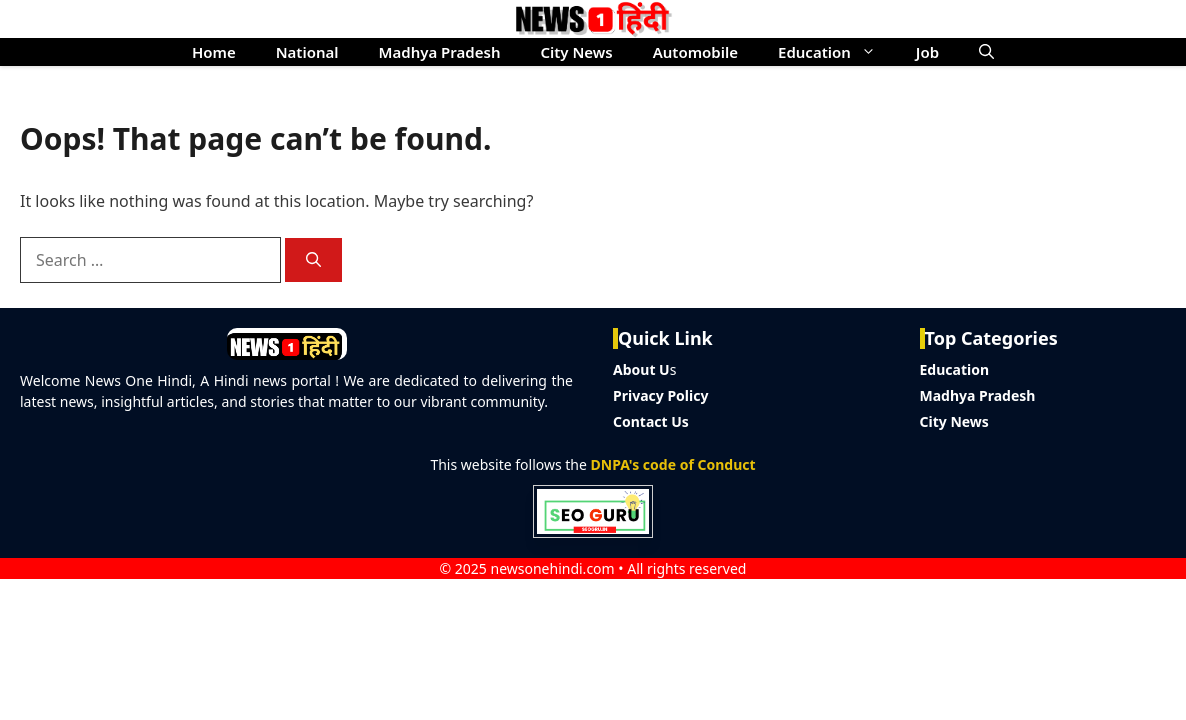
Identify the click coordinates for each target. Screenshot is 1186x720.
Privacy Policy (660, 395)
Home (214, 52)
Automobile (695, 52)
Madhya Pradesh (440, 52)
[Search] (313, 260)
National (307, 52)
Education (837, 52)
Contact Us (651, 421)
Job (927, 52)
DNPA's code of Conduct (673, 464)
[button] (986, 52)
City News (576, 52)
